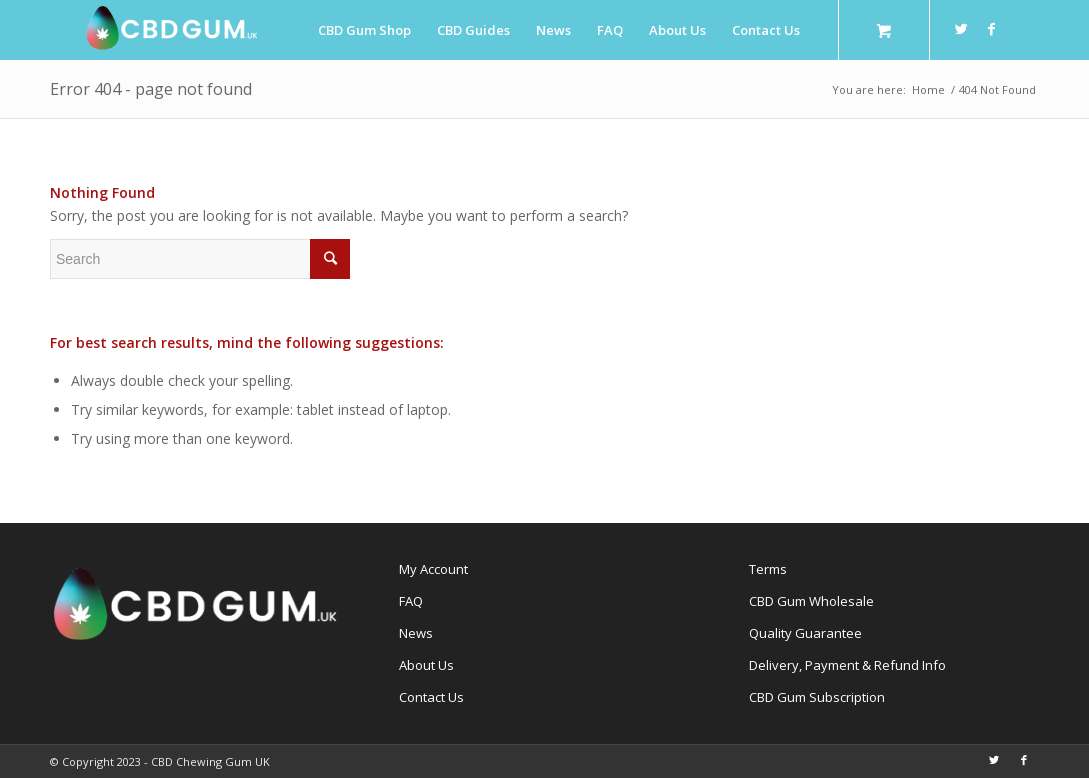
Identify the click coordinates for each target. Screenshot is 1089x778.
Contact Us (431, 697)
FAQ (411, 601)
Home (928, 89)
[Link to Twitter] (962, 29)
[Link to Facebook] (992, 29)
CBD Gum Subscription (817, 697)
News (416, 633)
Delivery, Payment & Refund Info (847, 665)
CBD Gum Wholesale (811, 601)
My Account (433, 569)
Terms (768, 569)
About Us (426, 665)
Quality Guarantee (805, 633)
